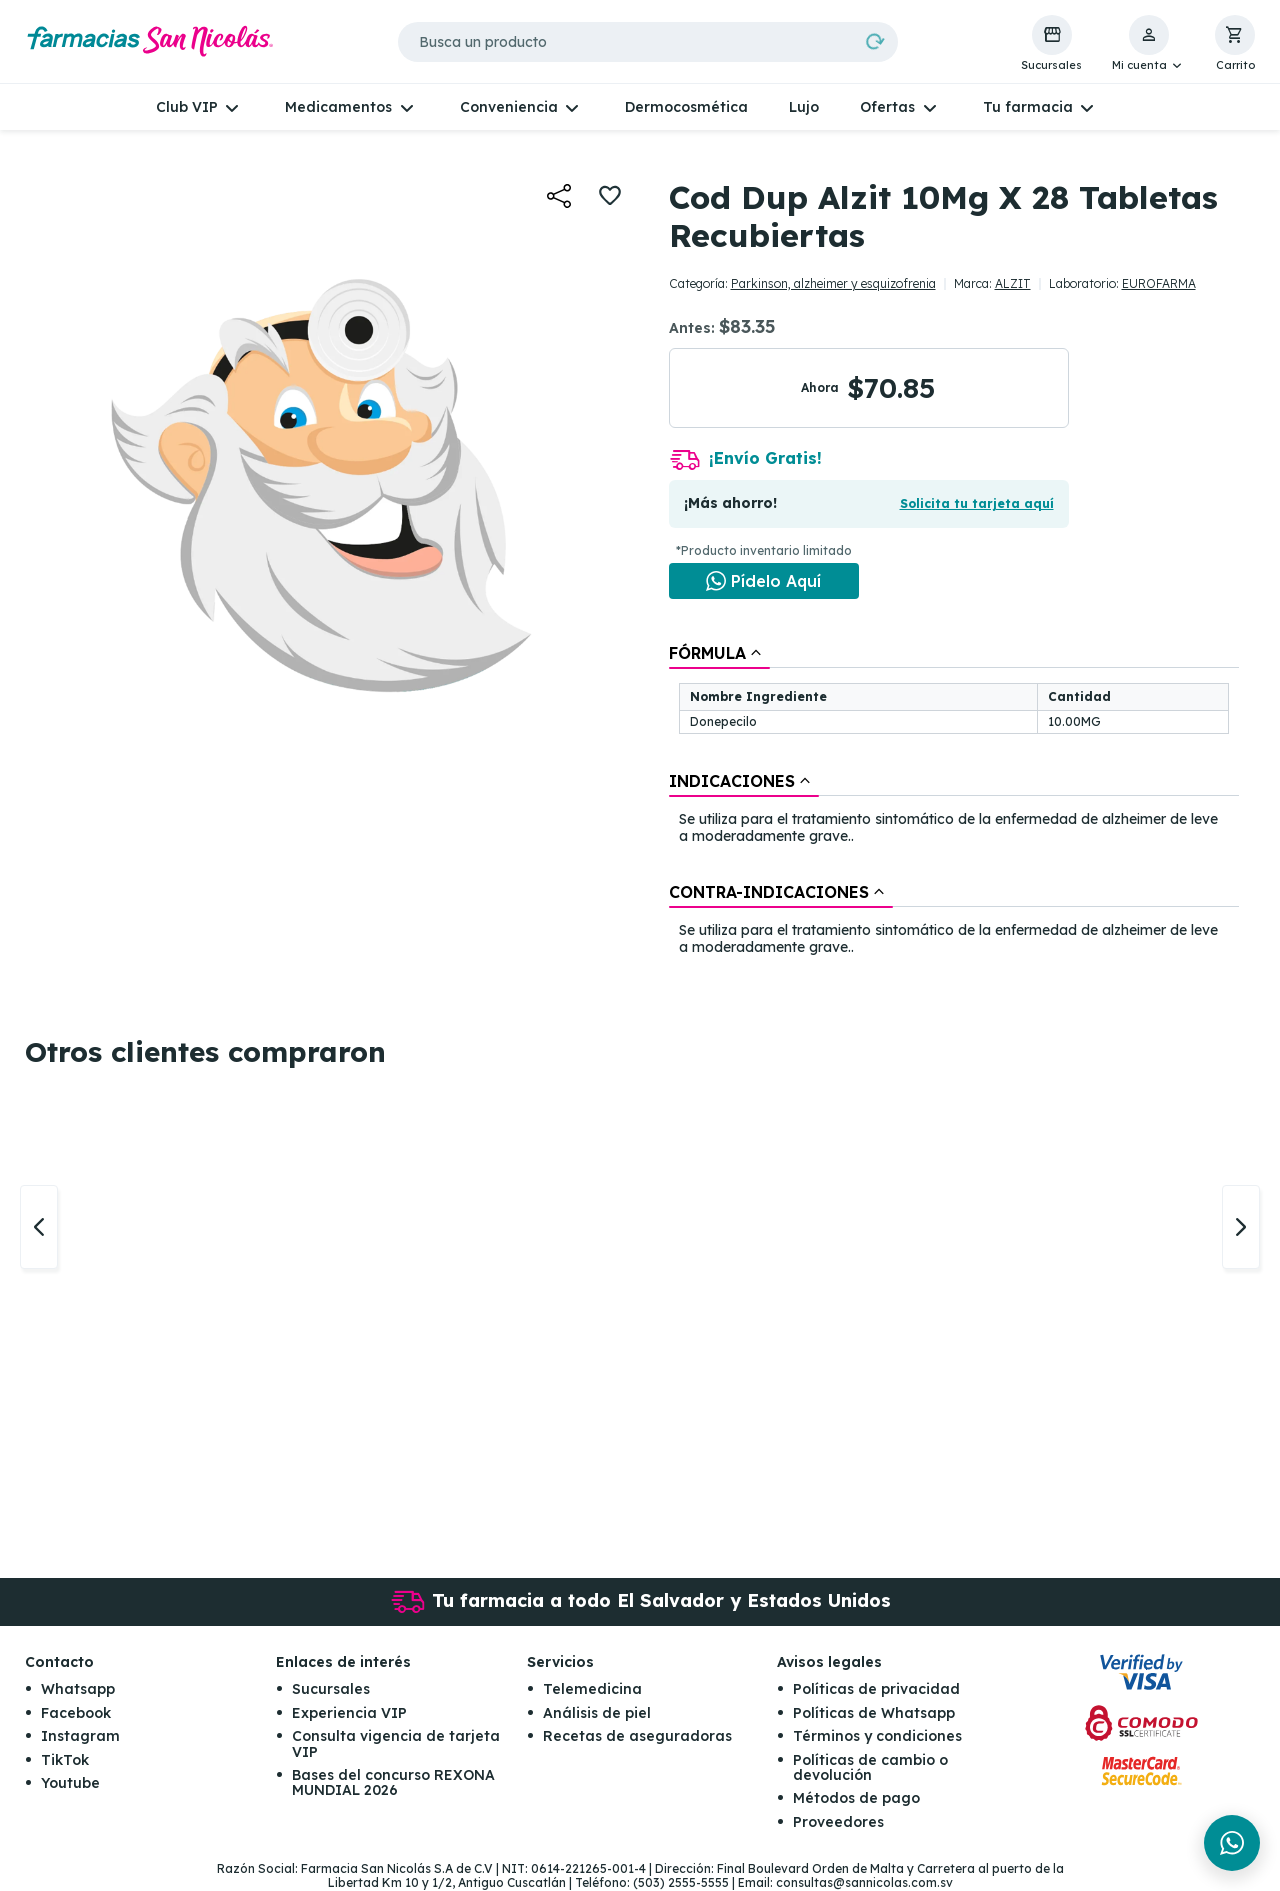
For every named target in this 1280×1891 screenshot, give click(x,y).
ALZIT (1013, 283)
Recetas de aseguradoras (637, 1737)
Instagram (80, 1737)
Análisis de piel (597, 1713)
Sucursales (331, 1690)
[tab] (719, 653)
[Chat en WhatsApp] (764, 581)
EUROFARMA (1159, 283)
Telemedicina (592, 1690)
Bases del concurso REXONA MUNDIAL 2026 (393, 1782)
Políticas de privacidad (876, 1690)
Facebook (76, 1713)
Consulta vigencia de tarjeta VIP (396, 1744)
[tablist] (954, 801)
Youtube (70, 1783)
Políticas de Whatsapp (874, 1713)
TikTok (65, 1760)
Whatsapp (78, 1690)
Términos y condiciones (877, 1737)
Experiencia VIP (349, 1713)
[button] (1148, 44)
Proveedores (838, 1822)
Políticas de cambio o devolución (870, 1767)
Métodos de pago (856, 1799)
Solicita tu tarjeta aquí (977, 503)
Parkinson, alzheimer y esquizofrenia (833, 283)
